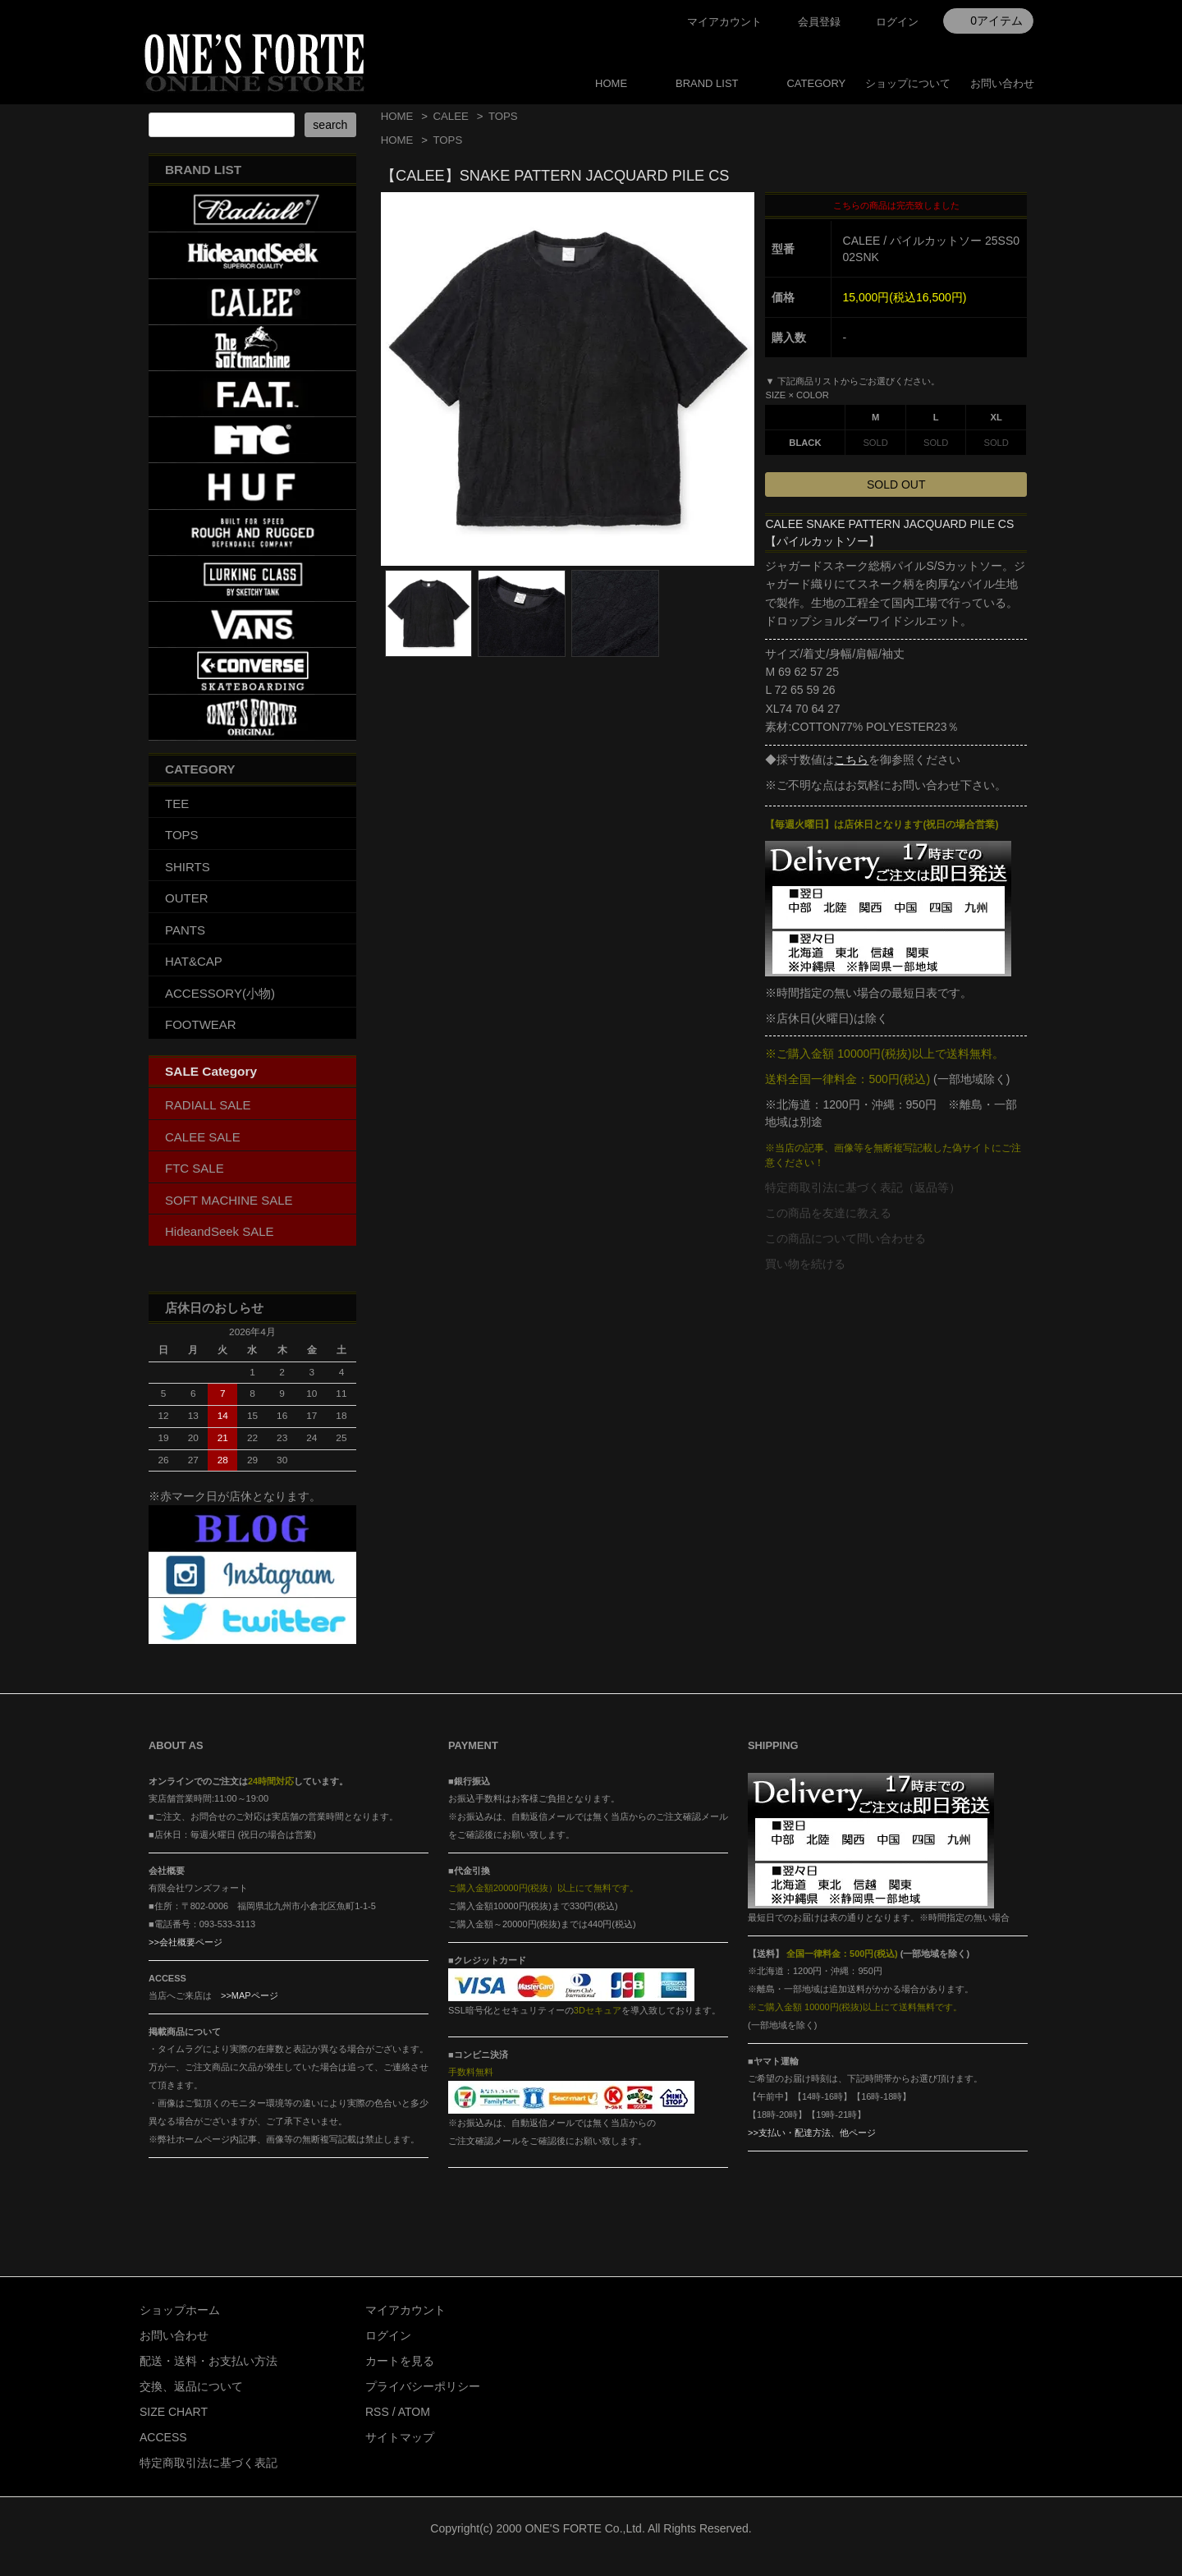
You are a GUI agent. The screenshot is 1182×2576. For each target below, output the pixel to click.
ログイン (897, 22)
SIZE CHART (174, 2411)
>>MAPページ (249, 1995)
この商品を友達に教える (828, 1212)
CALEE (450, 116)
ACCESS (163, 2437)
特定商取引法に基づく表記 (208, 2462)
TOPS (503, 116)
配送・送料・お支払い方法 (208, 2360)
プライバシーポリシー (422, 2386)
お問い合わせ (1002, 83)
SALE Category (211, 1071)
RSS (377, 2411)
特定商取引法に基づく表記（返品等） (862, 1187)
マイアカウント (724, 22)
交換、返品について (191, 2386)
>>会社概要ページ (185, 1942)
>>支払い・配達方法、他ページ (812, 2132)
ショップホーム (180, 2310)
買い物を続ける (805, 1263)
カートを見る (399, 2360)
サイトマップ (399, 2437)
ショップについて (908, 83)
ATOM (414, 2411)
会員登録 (819, 22)
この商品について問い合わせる (845, 1238)
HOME (611, 83)
